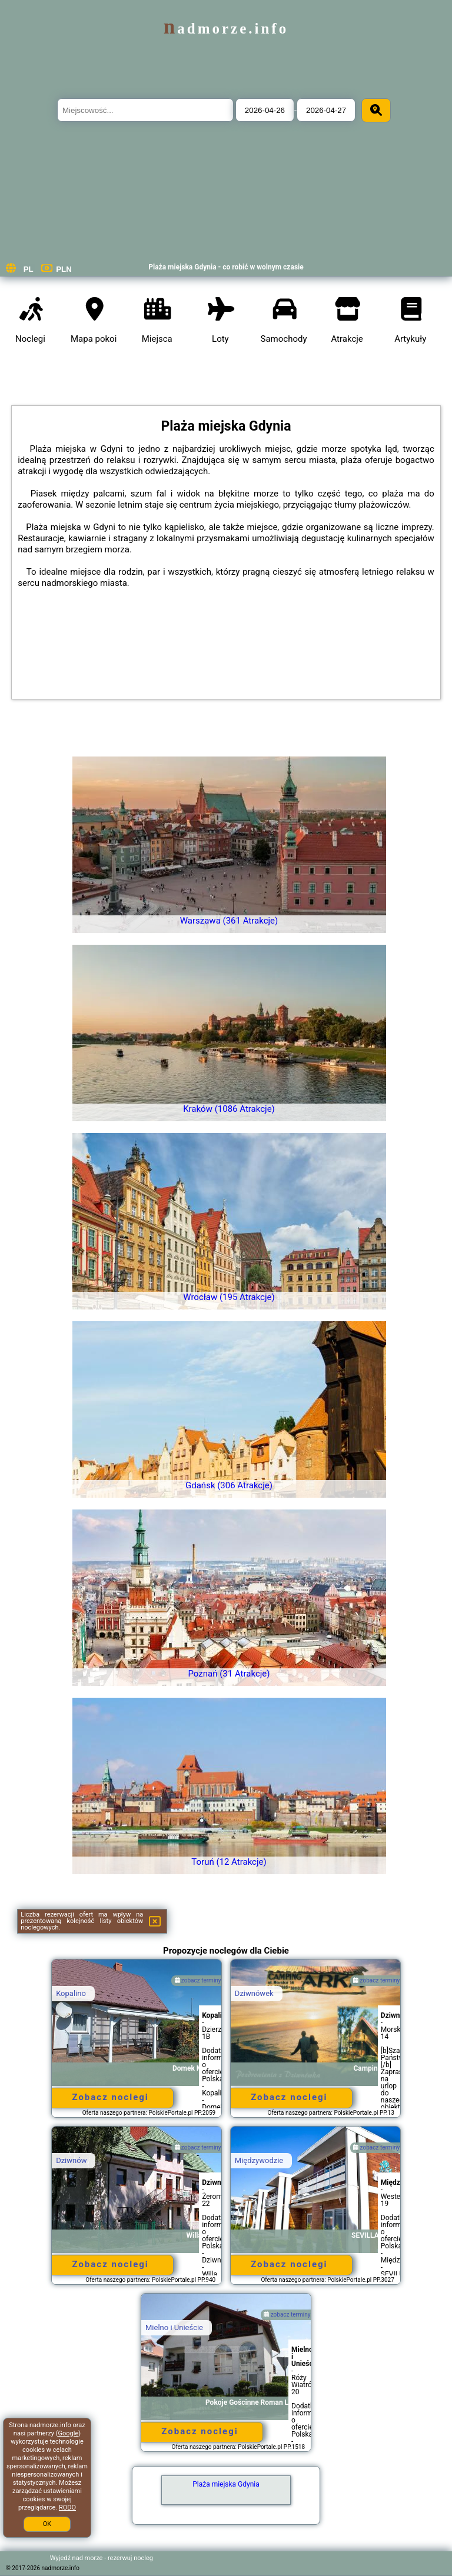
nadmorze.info (226, 28)
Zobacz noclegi (110, 2097)
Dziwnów (71, 2160)
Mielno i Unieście (174, 2327)
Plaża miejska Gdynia (226, 2484)
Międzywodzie (259, 2160)
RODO (67, 2507)
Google (68, 2433)
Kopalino (71, 1993)
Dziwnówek (254, 1993)
